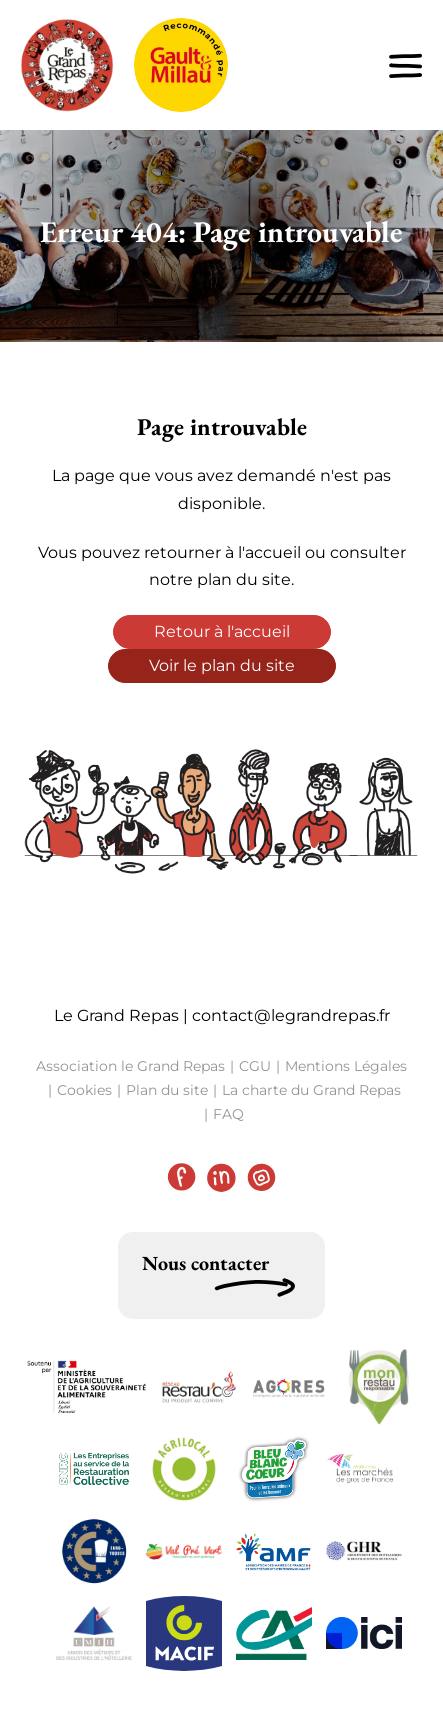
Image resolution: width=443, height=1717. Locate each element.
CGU (255, 1066)
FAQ (228, 1114)
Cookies (84, 1090)
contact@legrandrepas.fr (291, 1015)
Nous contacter (205, 1263)
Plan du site (167, 1090)
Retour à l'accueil (222, 631)
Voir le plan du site (222, 665)
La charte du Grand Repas (311, 1090)
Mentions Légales (346, 1066)
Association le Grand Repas (130, 1066)
